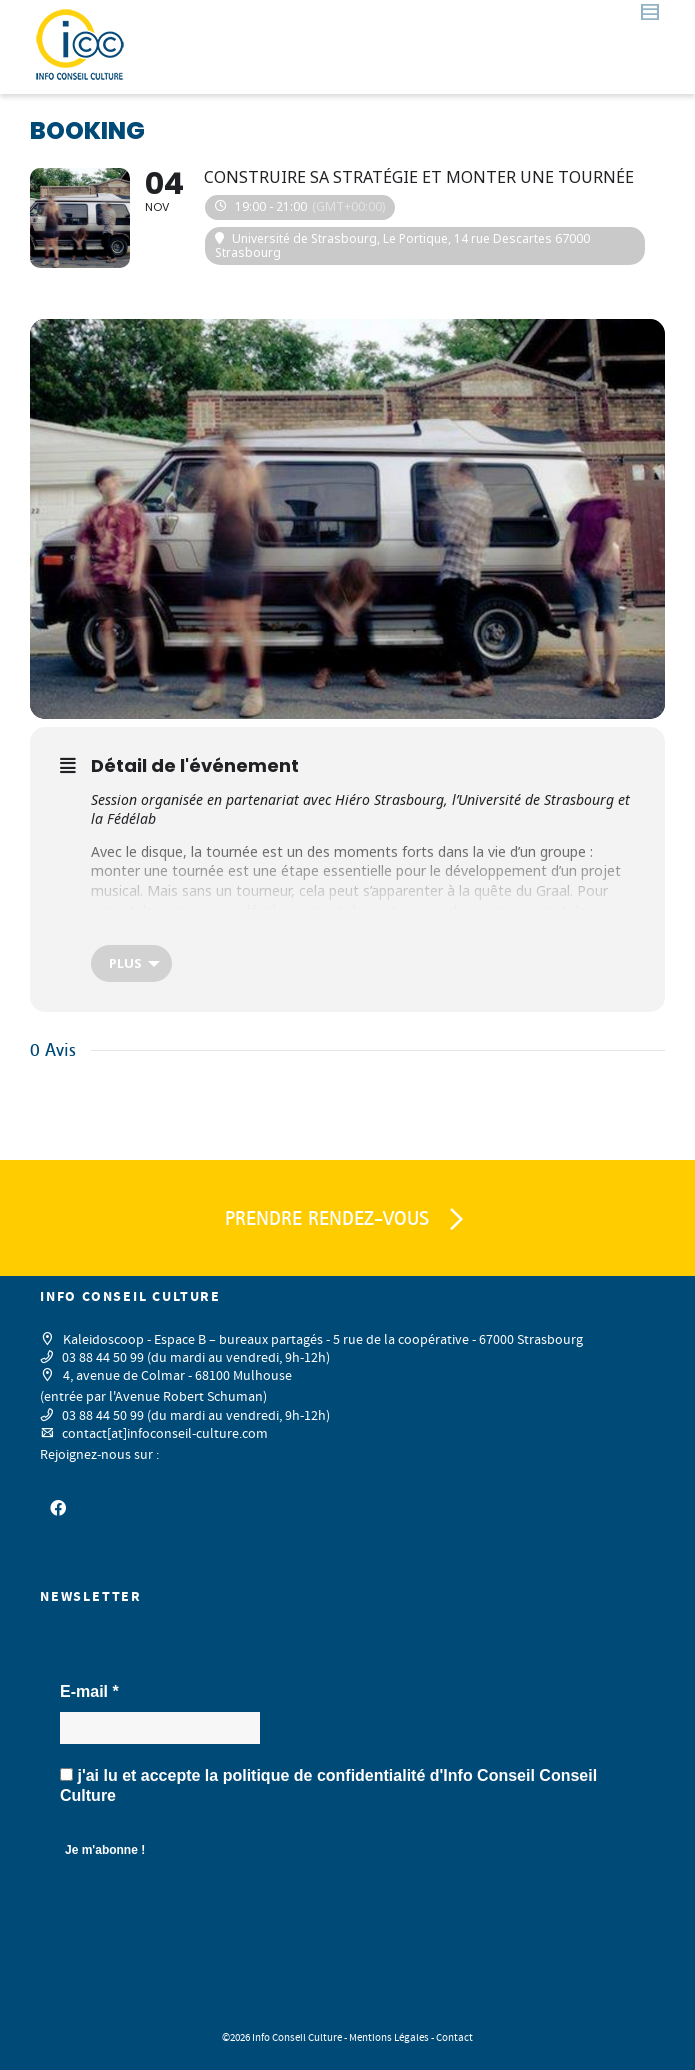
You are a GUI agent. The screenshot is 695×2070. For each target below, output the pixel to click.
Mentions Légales (389, 2038)
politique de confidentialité (324, 1775)
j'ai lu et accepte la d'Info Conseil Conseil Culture (328, 1785)
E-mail (89, 1691)
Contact (454, 2038)
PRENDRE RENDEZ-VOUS (348, 1220)
